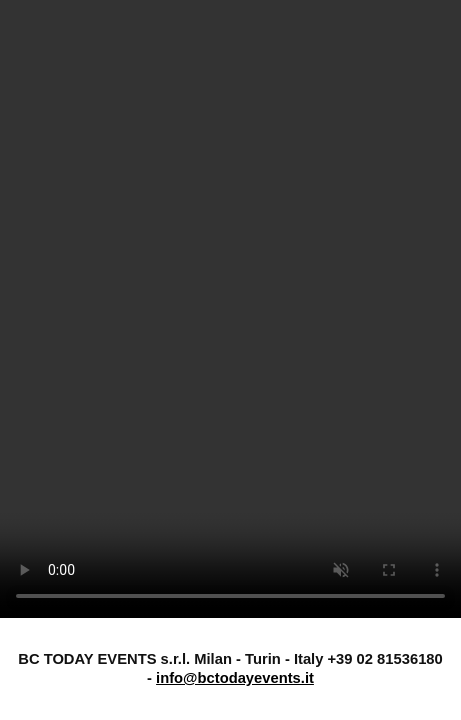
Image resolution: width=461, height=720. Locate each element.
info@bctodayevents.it (235, 678)
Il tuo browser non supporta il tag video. (230, 309)
